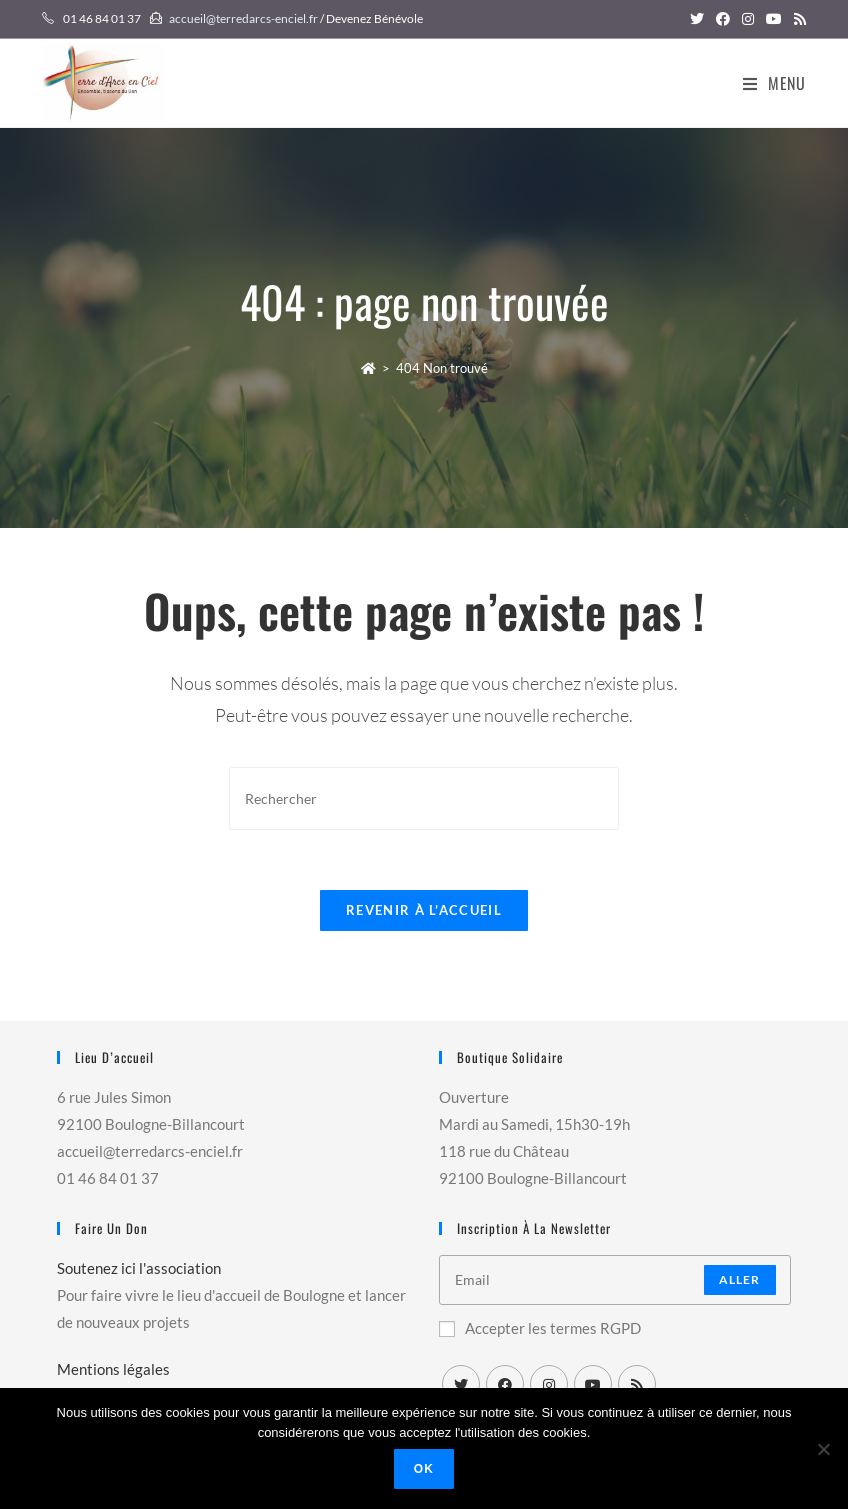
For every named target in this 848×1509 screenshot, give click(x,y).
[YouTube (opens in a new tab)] (774, 19)
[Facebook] (505, 1384)
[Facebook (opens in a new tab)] (723, 19)
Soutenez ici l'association (139, 1268)
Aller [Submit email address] (740, 1279)
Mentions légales (113, 1369)
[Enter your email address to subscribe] (615, 1280)
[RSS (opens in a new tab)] (797, 19)
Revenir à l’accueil (424, 910)
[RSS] (637, 1384)
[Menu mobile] (774, 83)
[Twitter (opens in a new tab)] (697, 19)
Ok (424, 1469)
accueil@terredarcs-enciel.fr (243, 18)
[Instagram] (549, 1384)
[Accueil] (368, 368)
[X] (461, 1384)
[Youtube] (593, 1384)
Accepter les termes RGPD (540, 1328)
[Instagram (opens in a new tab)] (748, 19)
